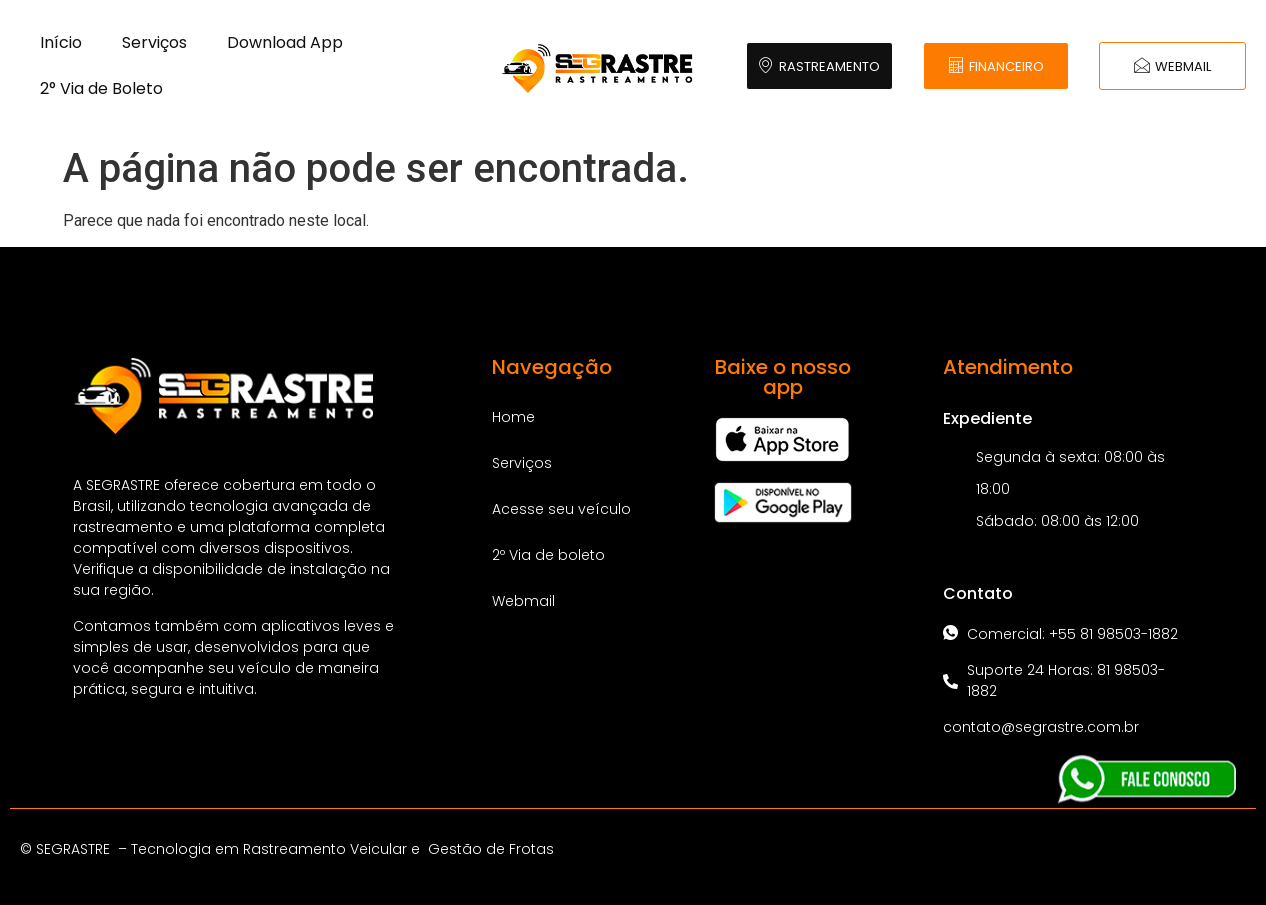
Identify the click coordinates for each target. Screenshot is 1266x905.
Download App (285, 42)
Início (61, 42)
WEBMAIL (1172, 66)
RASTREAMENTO (819, 66)
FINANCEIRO (996, 66)
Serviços (154, 42)
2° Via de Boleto (101, 88)
